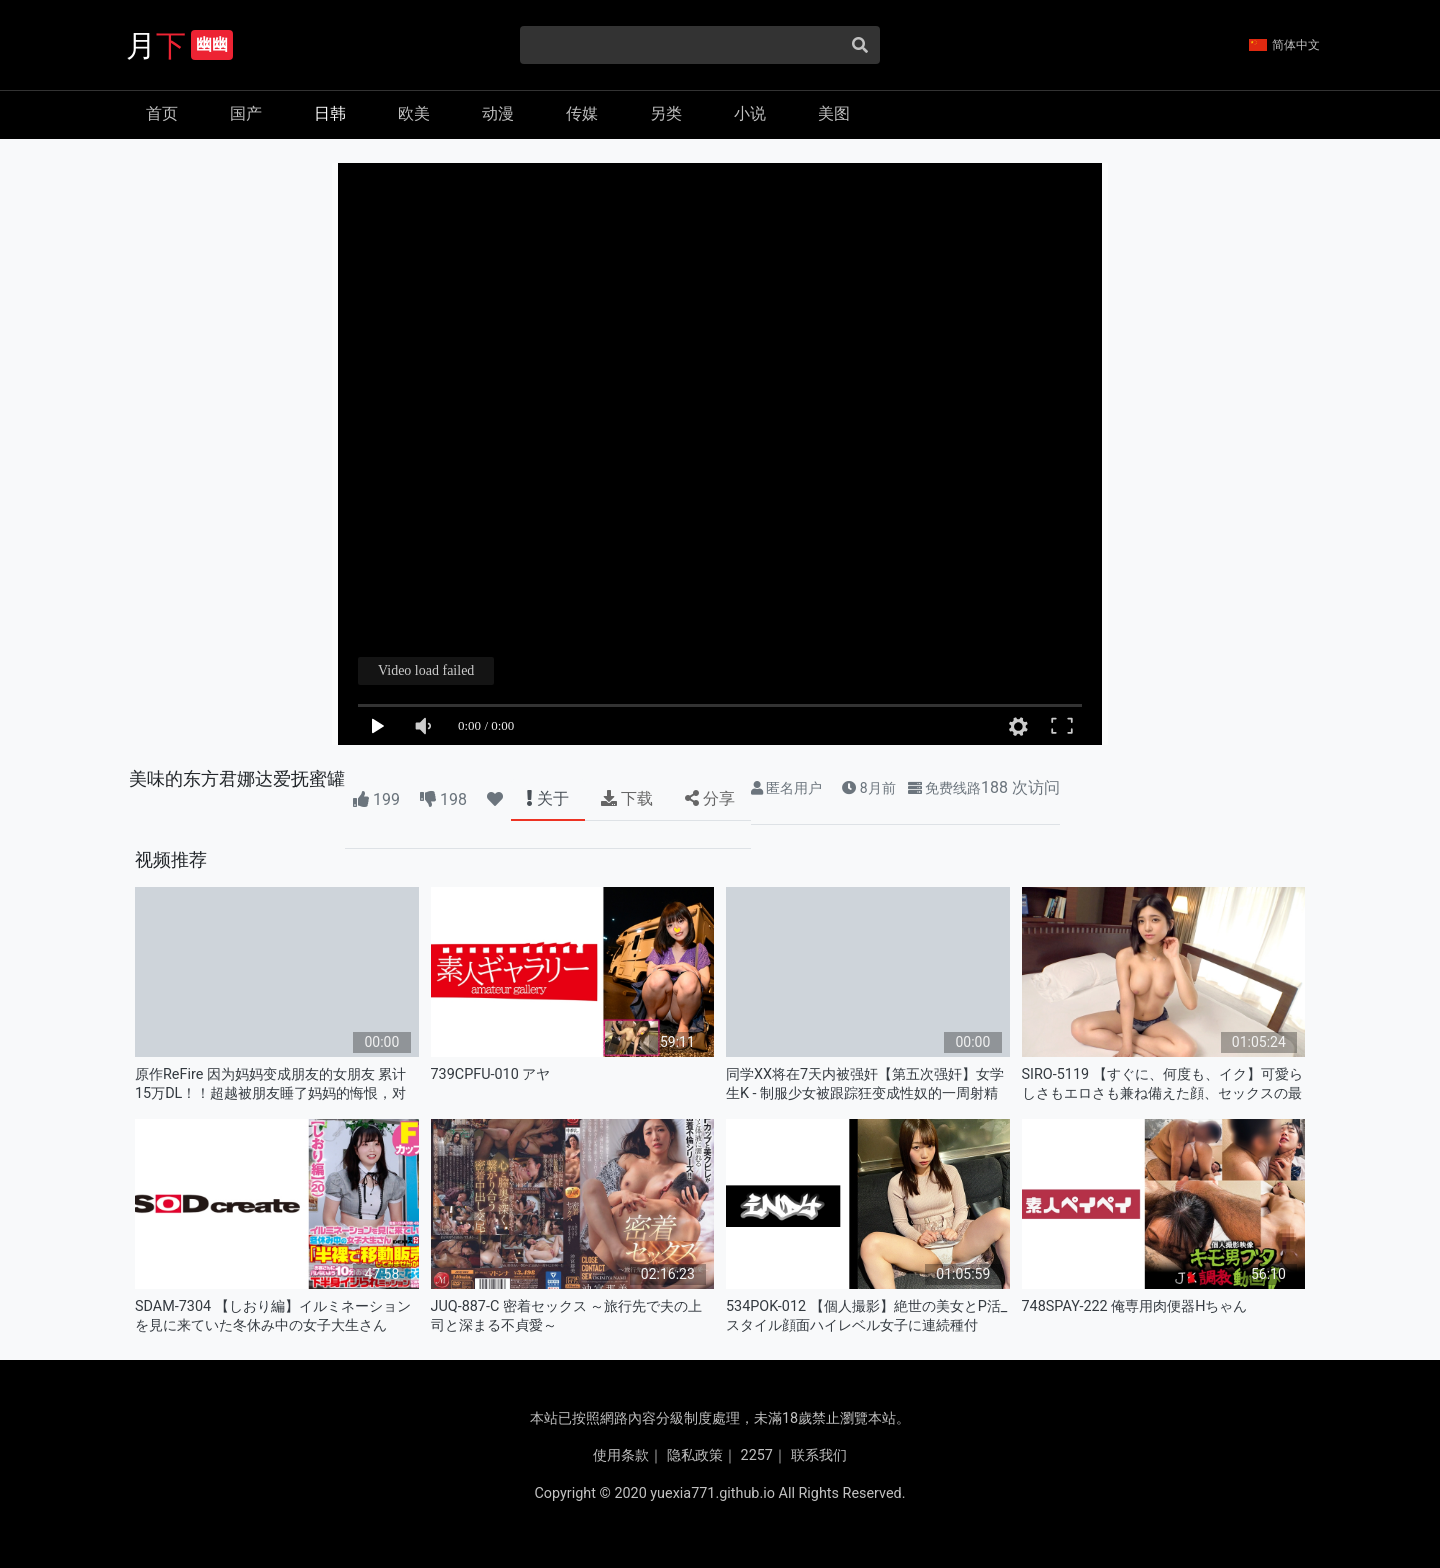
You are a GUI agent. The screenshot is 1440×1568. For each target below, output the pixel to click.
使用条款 (621, 1455)
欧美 (414, 113)
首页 (162, 113)
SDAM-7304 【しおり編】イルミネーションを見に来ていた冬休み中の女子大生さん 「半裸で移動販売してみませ (273, 1316)
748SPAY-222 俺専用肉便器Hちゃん (1135, 1306)
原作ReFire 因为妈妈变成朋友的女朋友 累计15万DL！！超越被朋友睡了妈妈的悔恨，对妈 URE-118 (270, 1084)
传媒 (582, 113)
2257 (757, 1455)
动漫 (498, 113)
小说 (750, 113)
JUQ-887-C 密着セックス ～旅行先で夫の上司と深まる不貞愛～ (567, 1316)
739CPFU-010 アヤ (491, 1074)
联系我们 (819, 1455)
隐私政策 (695, 1455)
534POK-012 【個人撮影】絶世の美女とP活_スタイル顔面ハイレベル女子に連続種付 (866, 1316)
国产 (246, 113)
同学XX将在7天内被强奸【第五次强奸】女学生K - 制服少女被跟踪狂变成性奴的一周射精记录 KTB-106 (865, 1084)
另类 (666, 113)
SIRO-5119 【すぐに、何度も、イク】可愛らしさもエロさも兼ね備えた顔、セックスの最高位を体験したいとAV (1162, 1084)
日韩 (330, 113)
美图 (834, 113)
